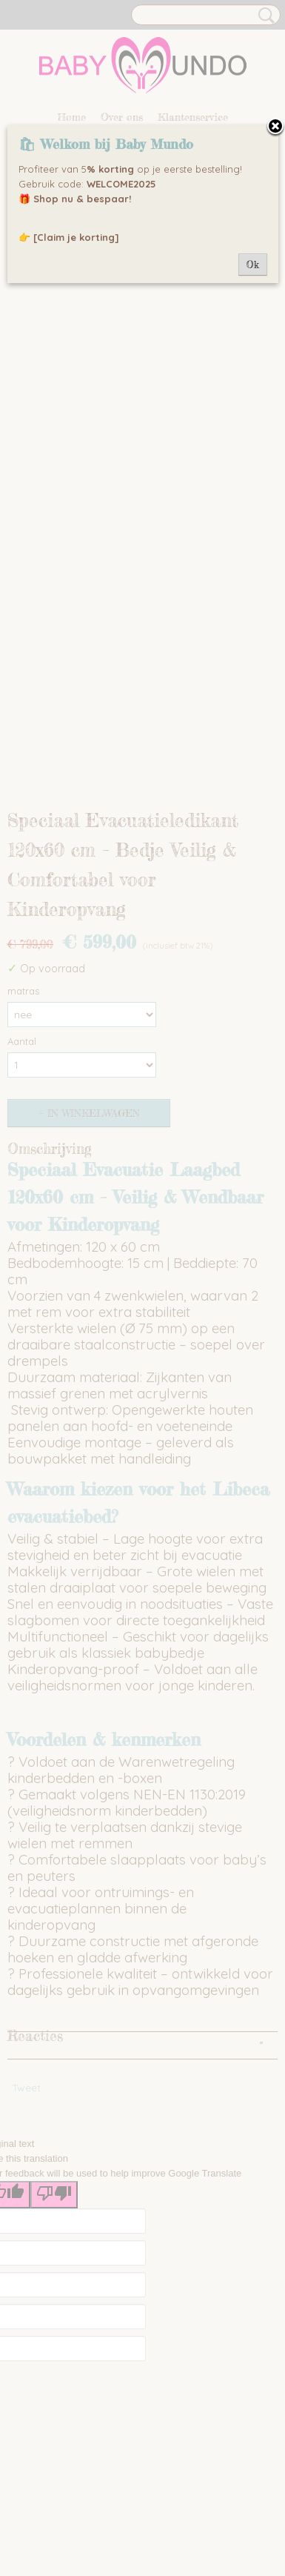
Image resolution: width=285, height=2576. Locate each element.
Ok (253, 264)
